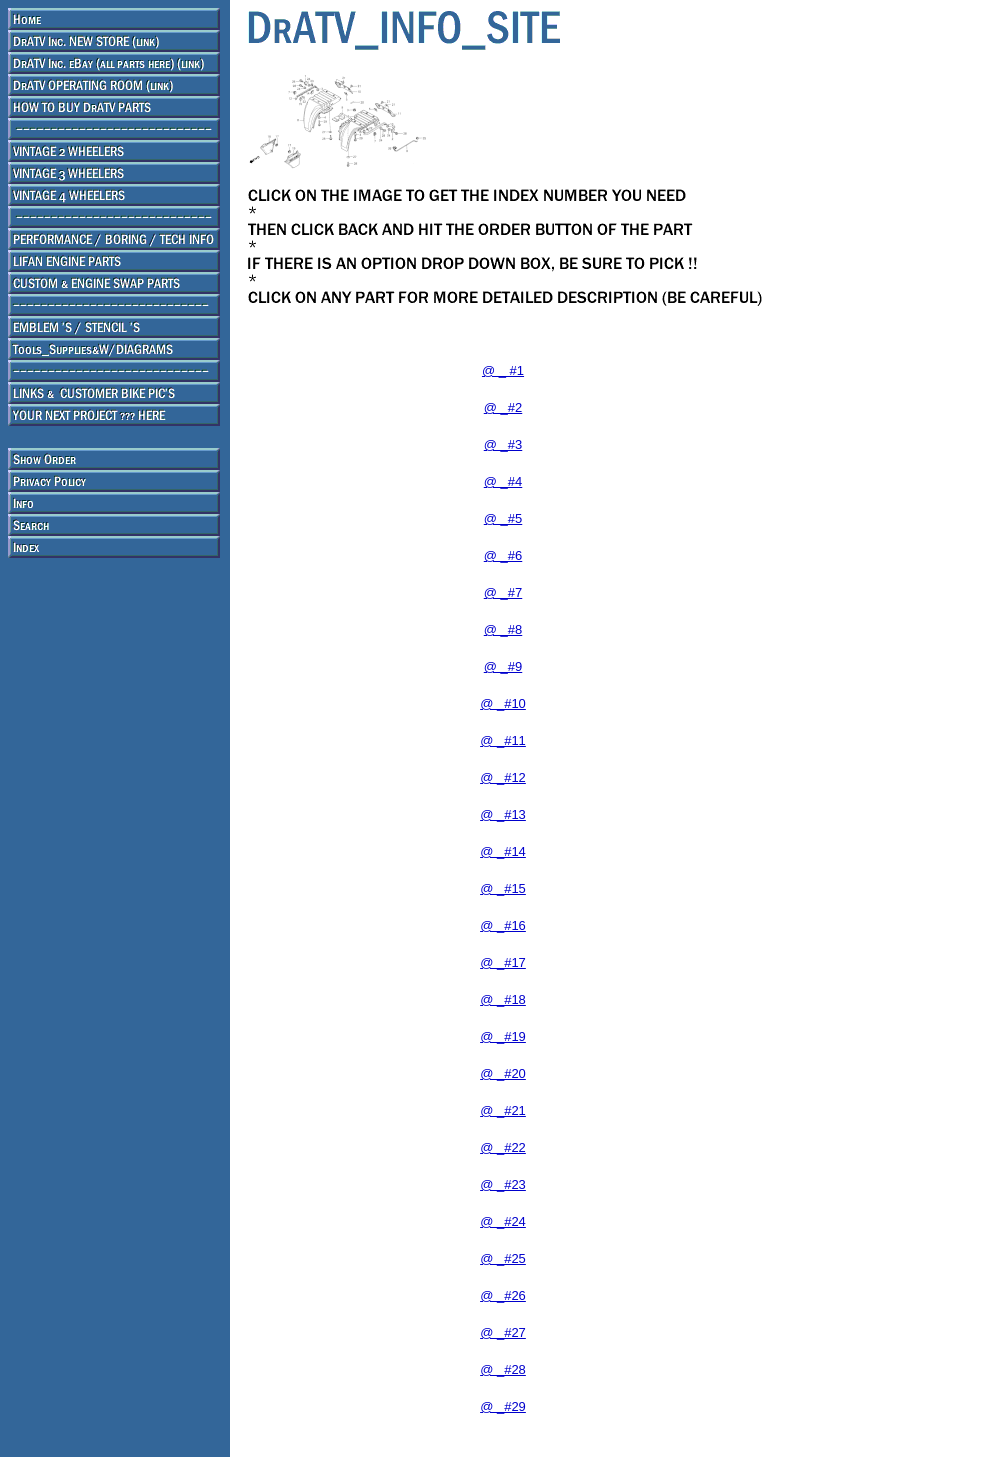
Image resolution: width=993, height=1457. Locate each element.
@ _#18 (503, 999)
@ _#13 (503, 814)
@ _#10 (503, 703)
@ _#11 (503, 740)
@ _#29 (503, 1406)
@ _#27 (503, 1332)
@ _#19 (503, 1036)
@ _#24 (503, 1221)
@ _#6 (503, 555)
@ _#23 (503, 1184)
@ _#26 (503, 1295)
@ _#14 (503, 851)
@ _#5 (503, 518)
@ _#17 (503, 962)
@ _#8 (503, 629)
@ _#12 (503, 777)
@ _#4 (503, 481)
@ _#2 (503, 407)
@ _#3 (503, 444)
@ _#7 (503, 592)
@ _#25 (503, 1258)
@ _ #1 (503, 370)
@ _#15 (503, 888)
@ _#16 (503, 925)
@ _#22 (503, 1147)
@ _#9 (503, 666)
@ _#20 (503, 1073)
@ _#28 (503, 1369)
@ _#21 (503, 1110)
